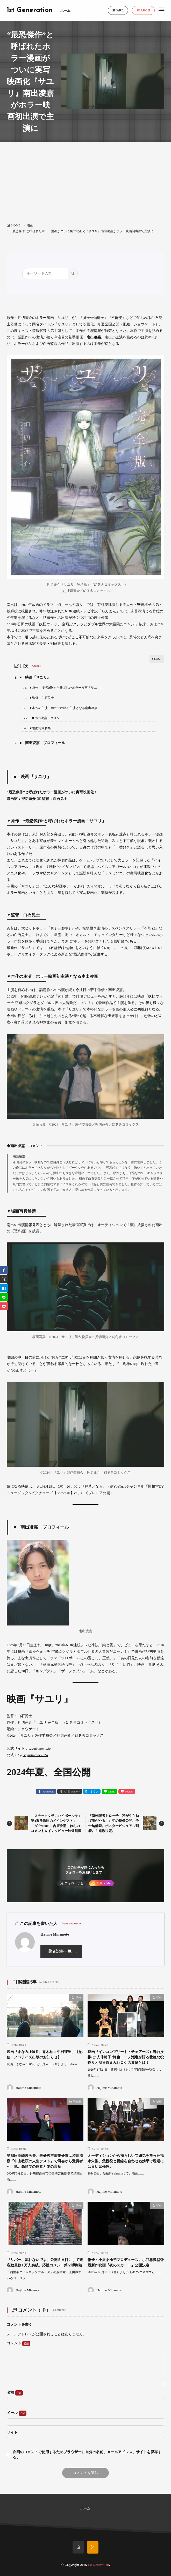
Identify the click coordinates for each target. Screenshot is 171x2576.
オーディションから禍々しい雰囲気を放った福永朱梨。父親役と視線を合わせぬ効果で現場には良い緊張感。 (126, 2161)
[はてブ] (4, 1288)
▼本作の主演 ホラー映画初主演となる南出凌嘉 (59, 708)
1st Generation (30, 10)
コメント (18, 2343)
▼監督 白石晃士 (38, 698)
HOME (15, 225)
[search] (73, 273)
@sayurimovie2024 (34, 1755)
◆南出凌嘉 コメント (42, 718)
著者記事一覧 (60, 1951)
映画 (30, 225)
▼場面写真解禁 (36, 728)
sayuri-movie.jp (39, 1748)
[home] (78, 2547)
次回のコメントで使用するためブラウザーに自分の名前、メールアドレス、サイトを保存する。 (87, 2454)
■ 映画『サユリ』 (33, 677)
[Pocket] (4, 1306)
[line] (4, 1297)
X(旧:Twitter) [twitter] (72, 1791)
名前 (15, 2393)
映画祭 (77, 2101)
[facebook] (4, 1270)
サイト (12, 2432)
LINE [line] (111, 1791)
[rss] (92, 2547)
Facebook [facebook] (48, 1791)
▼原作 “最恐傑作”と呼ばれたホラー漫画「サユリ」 (62, 688)
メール (16, 2413)
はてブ (94, 1791)
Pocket (129, 1791)
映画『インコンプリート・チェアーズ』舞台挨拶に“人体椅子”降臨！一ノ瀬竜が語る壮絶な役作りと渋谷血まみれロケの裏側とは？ (126, 2057)
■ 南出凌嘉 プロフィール (40, 742)
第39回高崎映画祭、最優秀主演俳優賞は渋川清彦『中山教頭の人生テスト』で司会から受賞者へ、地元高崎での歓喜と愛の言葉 (45, 2161)
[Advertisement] (85, 184)
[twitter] (4, 1279)
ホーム (65, 10)
